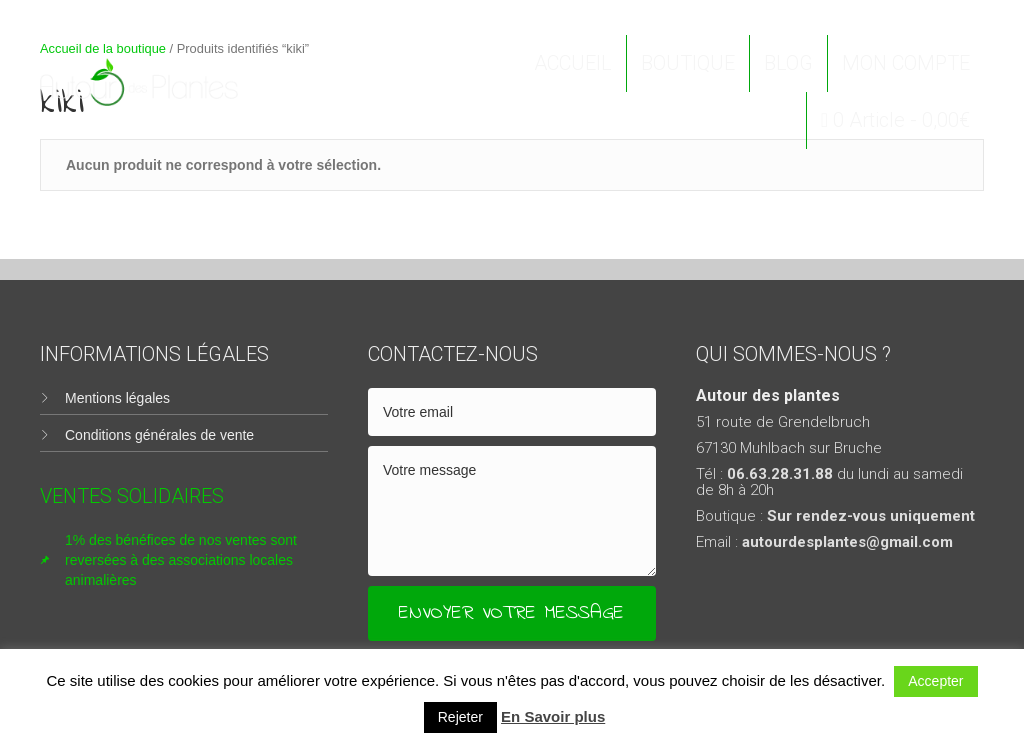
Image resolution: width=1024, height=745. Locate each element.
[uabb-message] (512, 511)
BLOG (788, 63)
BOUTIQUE (688, 63)
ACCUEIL (573, 63)
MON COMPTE (906, 63)
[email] (512, 412)
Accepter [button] (935, 681)
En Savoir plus (553, 716)
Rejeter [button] (460, 717)
